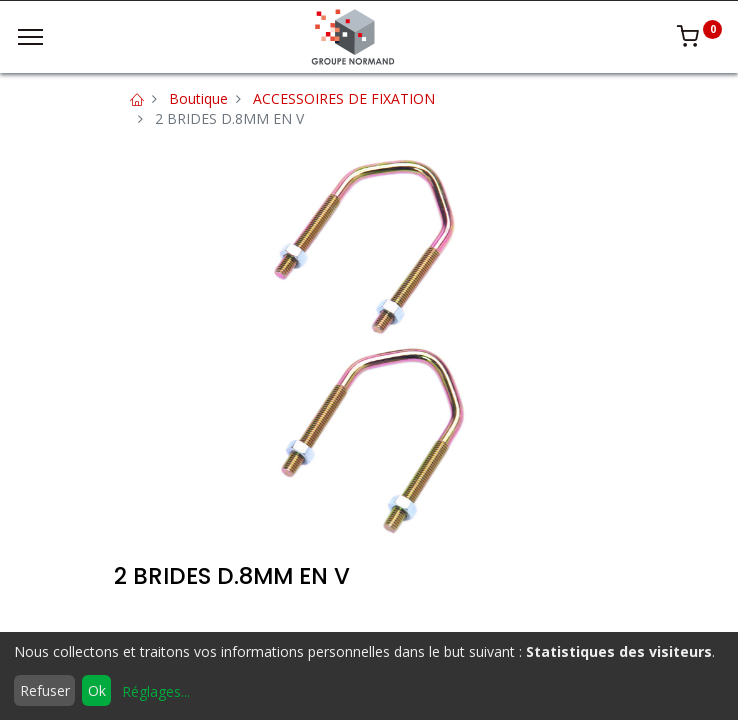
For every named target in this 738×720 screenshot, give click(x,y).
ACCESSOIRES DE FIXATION (344, 98)
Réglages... (156, 691)
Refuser (45, 690)
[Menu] (30, 37)
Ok (97, 690)
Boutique (198, 98)
